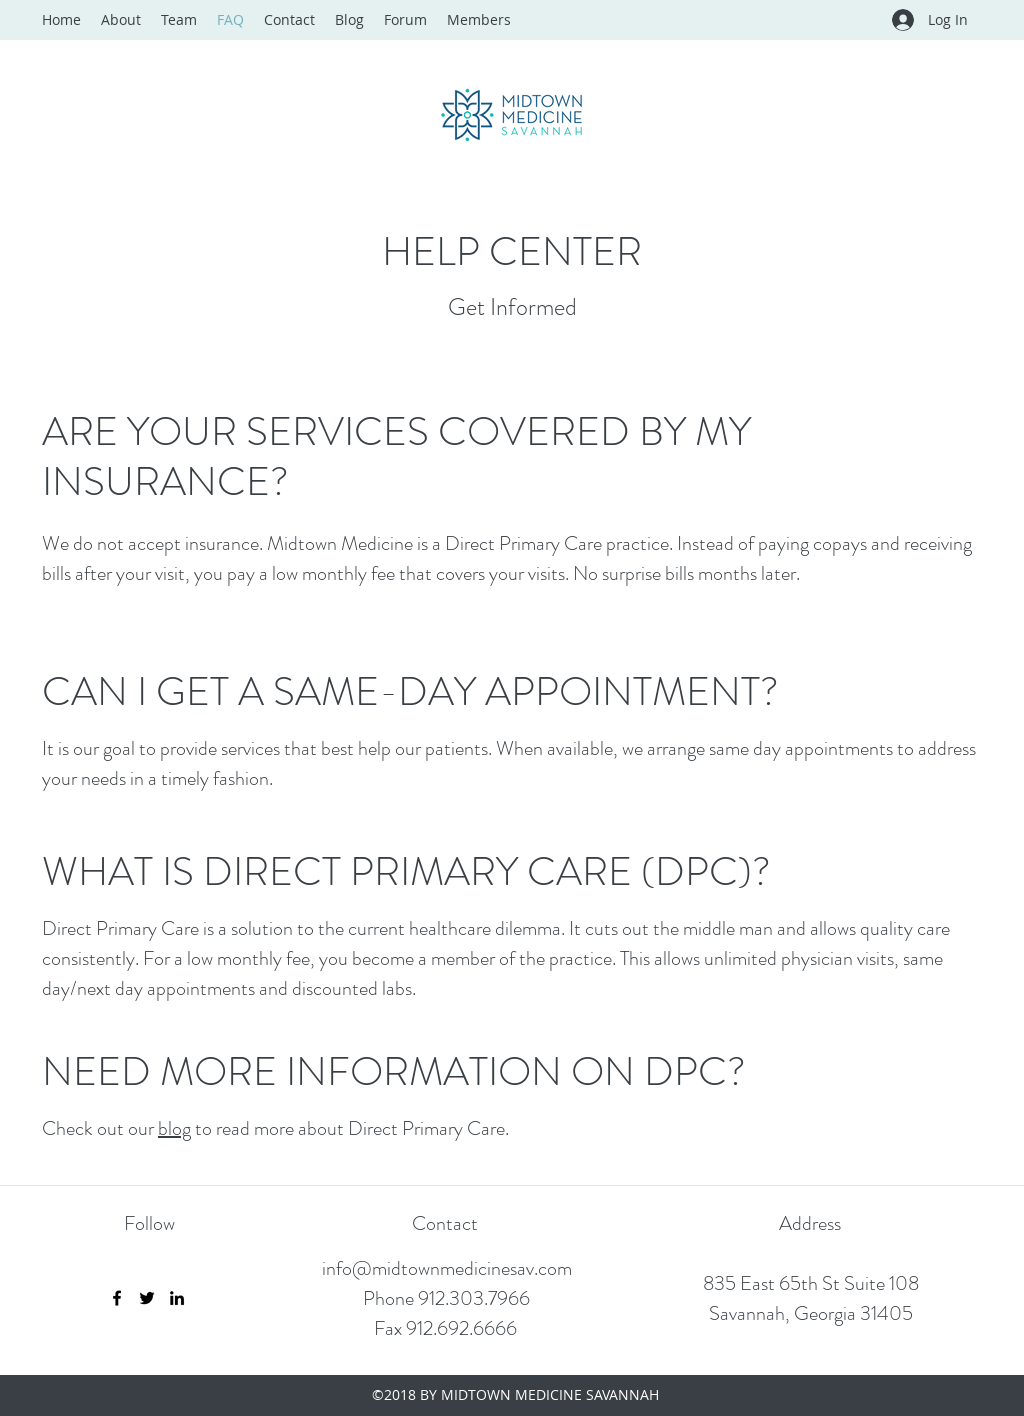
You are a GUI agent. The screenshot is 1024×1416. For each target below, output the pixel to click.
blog (174, 1128)
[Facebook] (117, 1298)
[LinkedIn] (177, 1298)
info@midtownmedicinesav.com (447, 1268)
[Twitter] (147, 1298)
